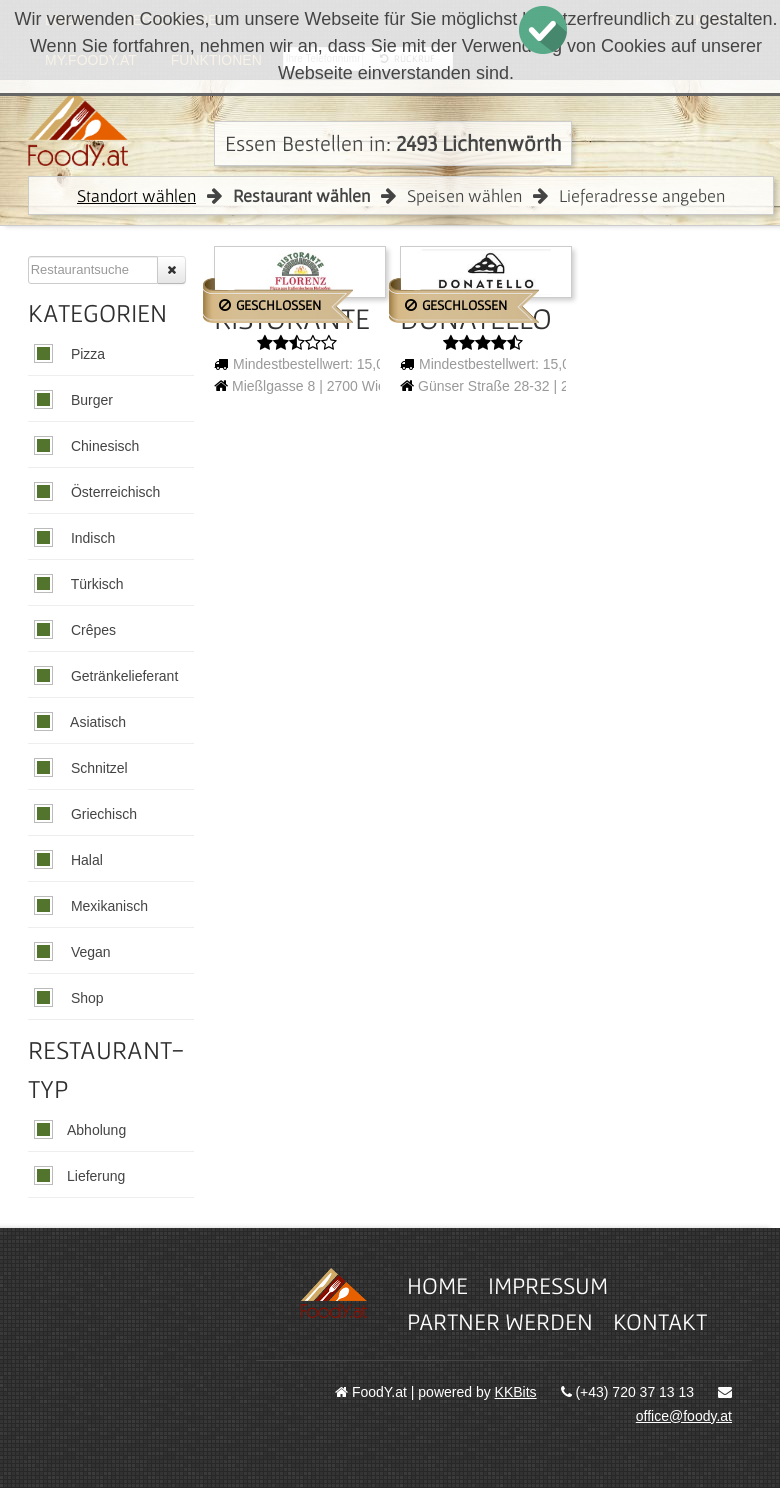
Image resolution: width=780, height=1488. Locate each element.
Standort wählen (136, 195)
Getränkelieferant (122, 676)
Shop (85, 998)
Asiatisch (96, 722)
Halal (85, 860)
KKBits (516, 1392)
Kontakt (660, 1321)
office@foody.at (684, 1416)
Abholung (96, 1130)
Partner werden (500, 1321)
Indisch (91, 538)
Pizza (86, 354)
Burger (90, 400)
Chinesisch (103, 446)
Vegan (89, 952)
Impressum (548, 1285)
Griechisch (102, 814)
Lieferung (96, 1176)
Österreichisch (113, 492)
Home (437, 1285)
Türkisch (95, 584)
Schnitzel (97, 768)
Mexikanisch (107, 906)
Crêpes (91, 630)
